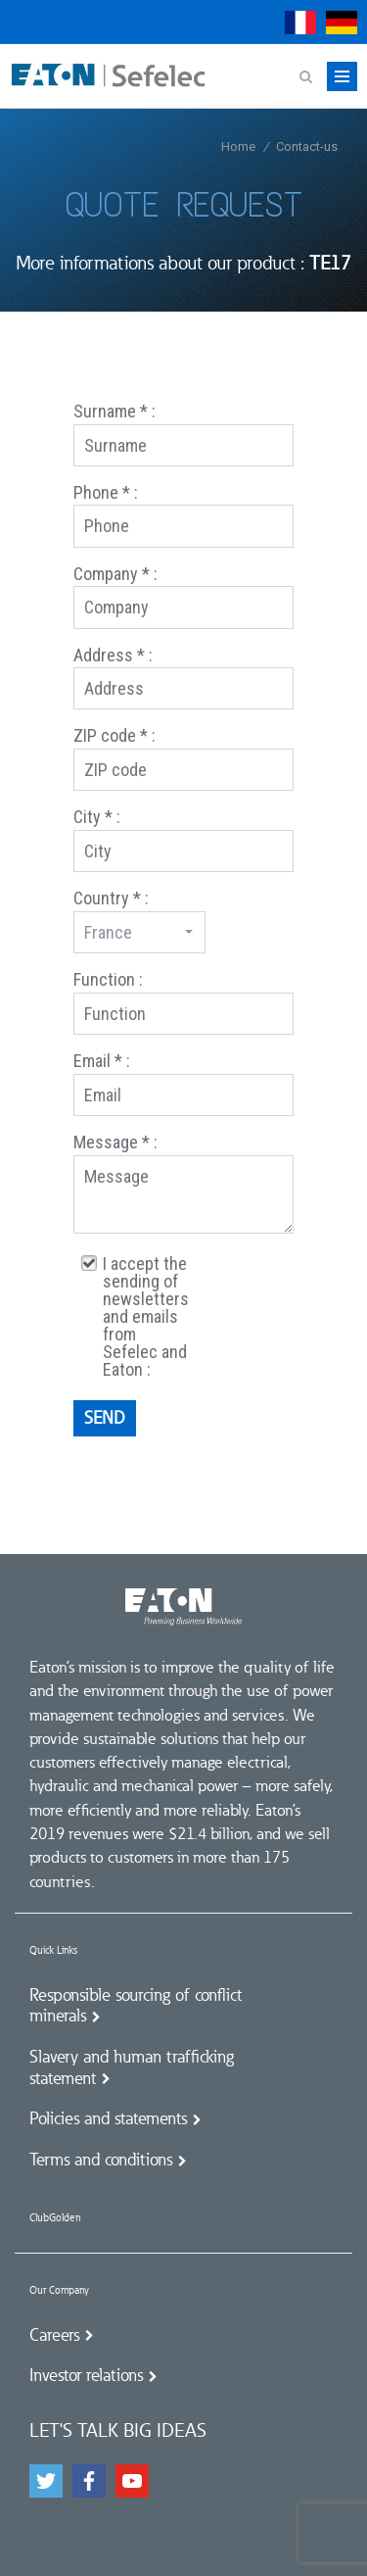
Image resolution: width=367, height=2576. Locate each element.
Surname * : (114, 411)
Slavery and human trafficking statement (131, 2067)
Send (104, 1418)
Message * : (115, 1142)
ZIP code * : (114, 735)
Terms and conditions (100, 2159)
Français (300, 22)
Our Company (59, 2290)
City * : (96, 816)
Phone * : (105, 492)
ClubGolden (54, 2218)
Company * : (115, 573)
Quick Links (53, 1950)
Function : (108, 979)
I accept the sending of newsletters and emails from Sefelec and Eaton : (146, 1317)
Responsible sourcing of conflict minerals (135, 2005)
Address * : (113, 655)
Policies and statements (108, 2118)
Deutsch (341, 22)
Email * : (101, 1060)
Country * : (111, 898)
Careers (54, 2335)
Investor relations (86, 2375)
